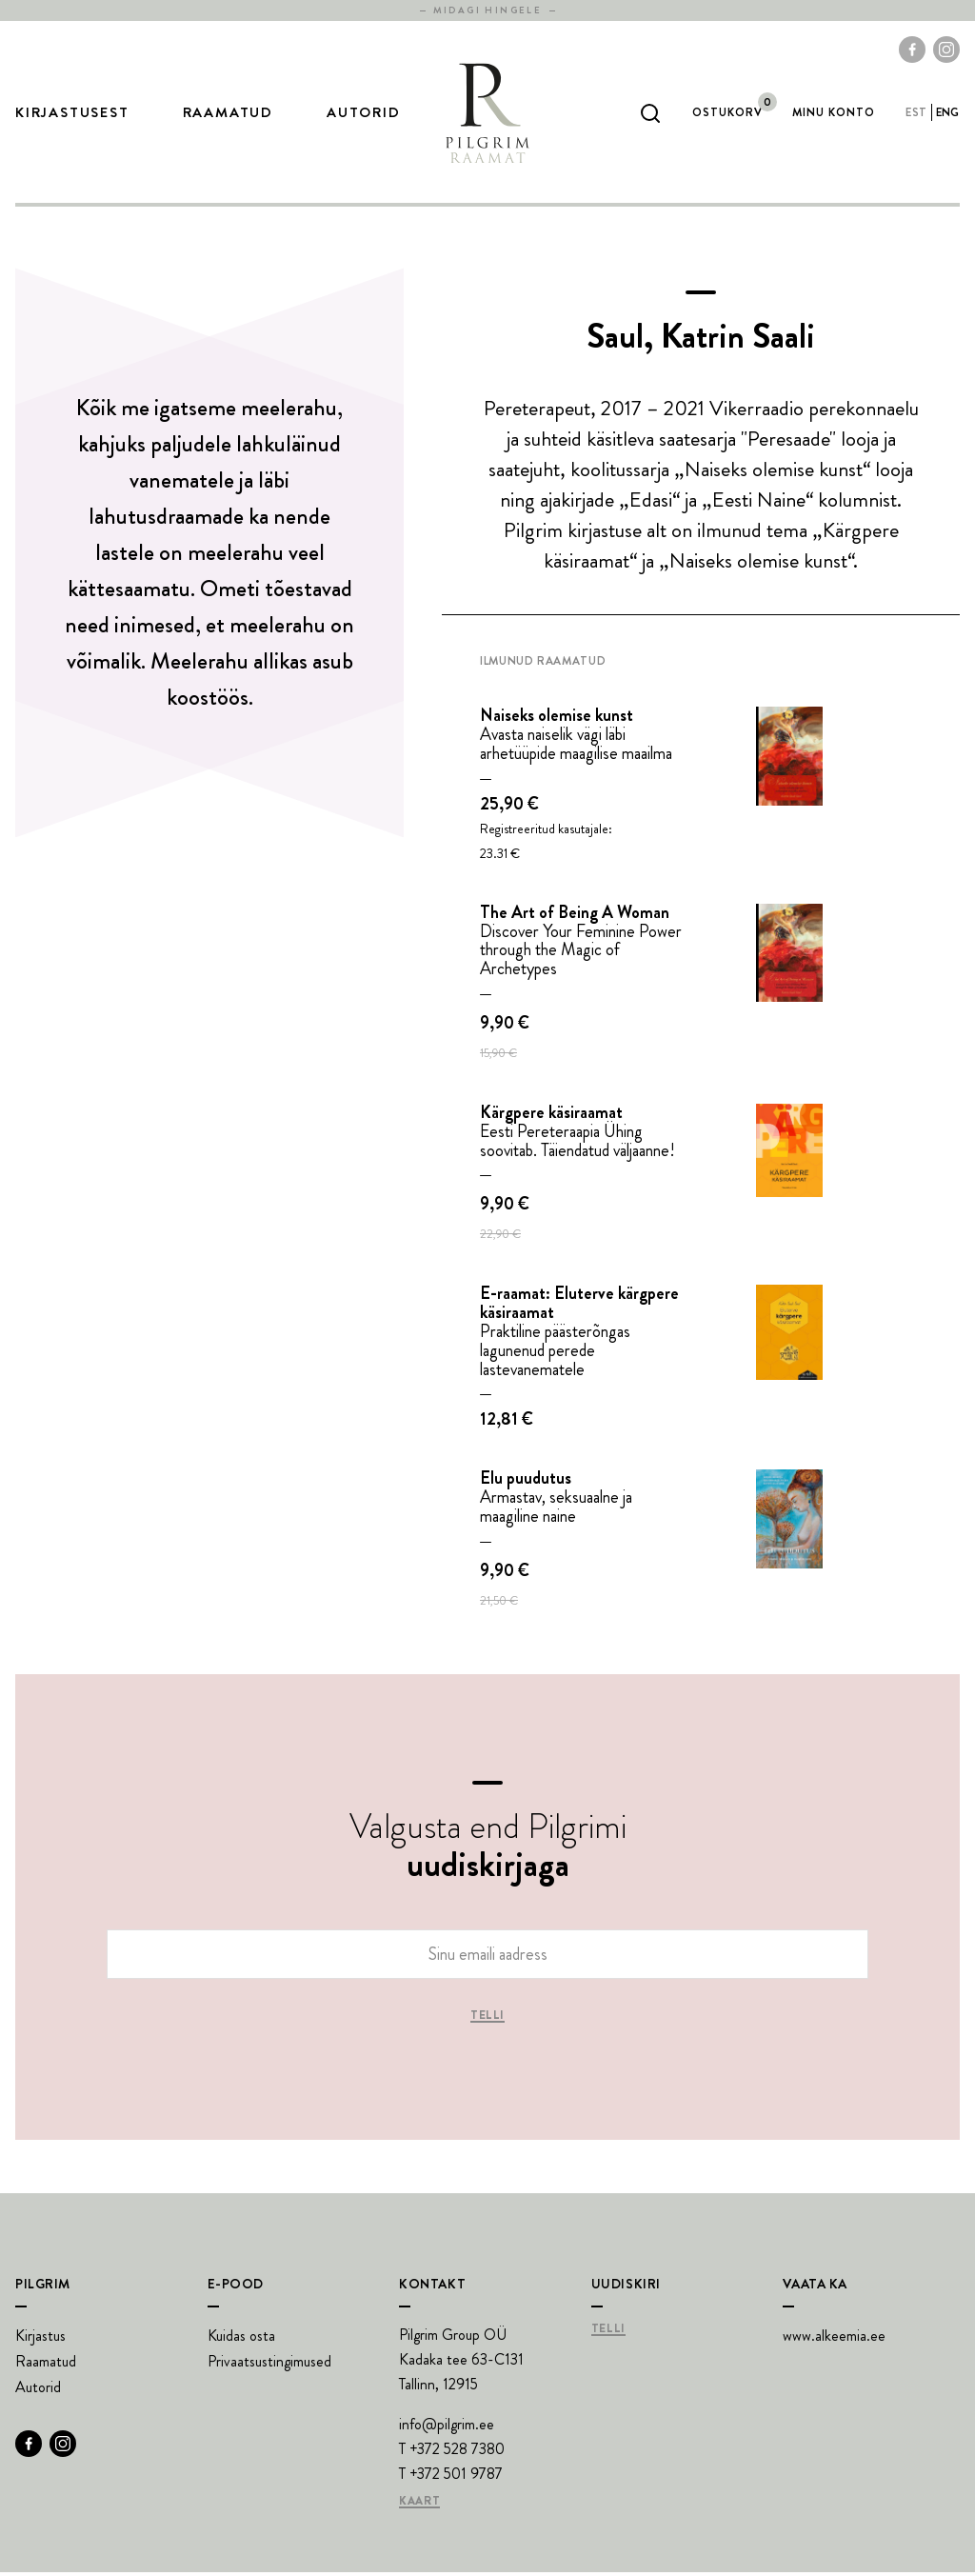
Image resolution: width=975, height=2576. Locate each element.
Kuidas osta (241, 2339)
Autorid (364, 115)
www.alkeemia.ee (834, 2339)
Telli (487, 2020)
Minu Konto (833, 114)
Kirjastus (40, 2339)
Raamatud (228, 115)
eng (948, 114)
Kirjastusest (72, 115)
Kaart (419, 2505)
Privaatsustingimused (269, 2365)
